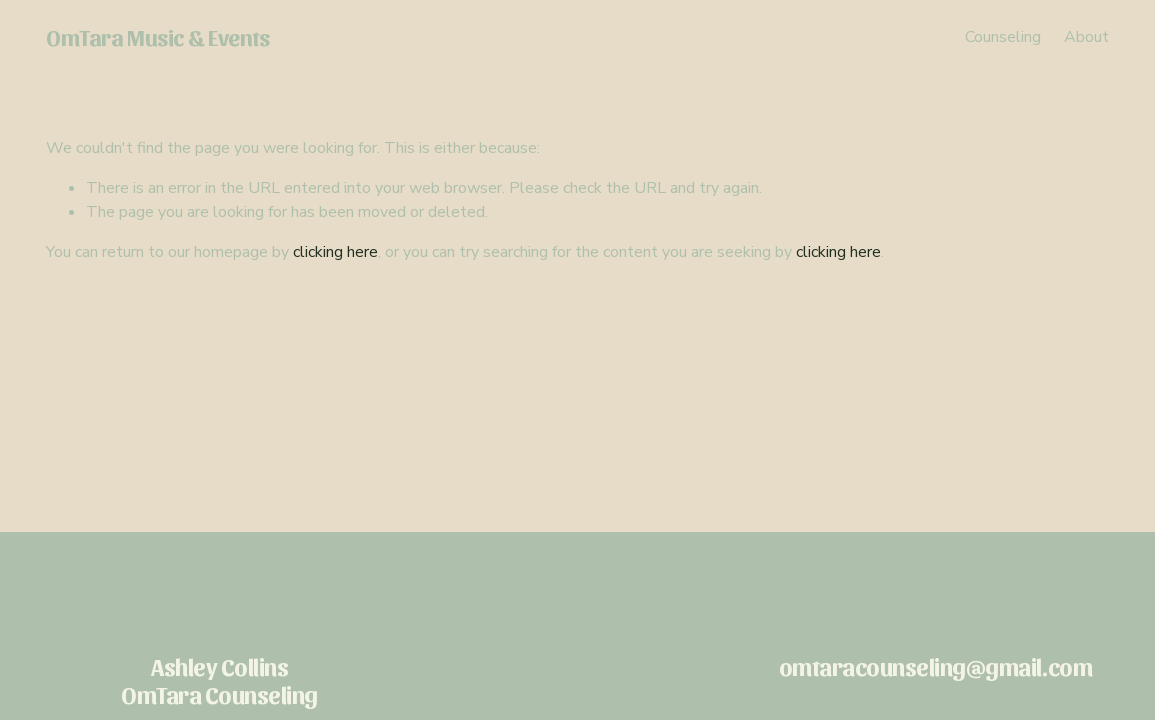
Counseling (1003, 37)
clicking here (335, 252)
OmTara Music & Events (157, 36)
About (1086, 37)
